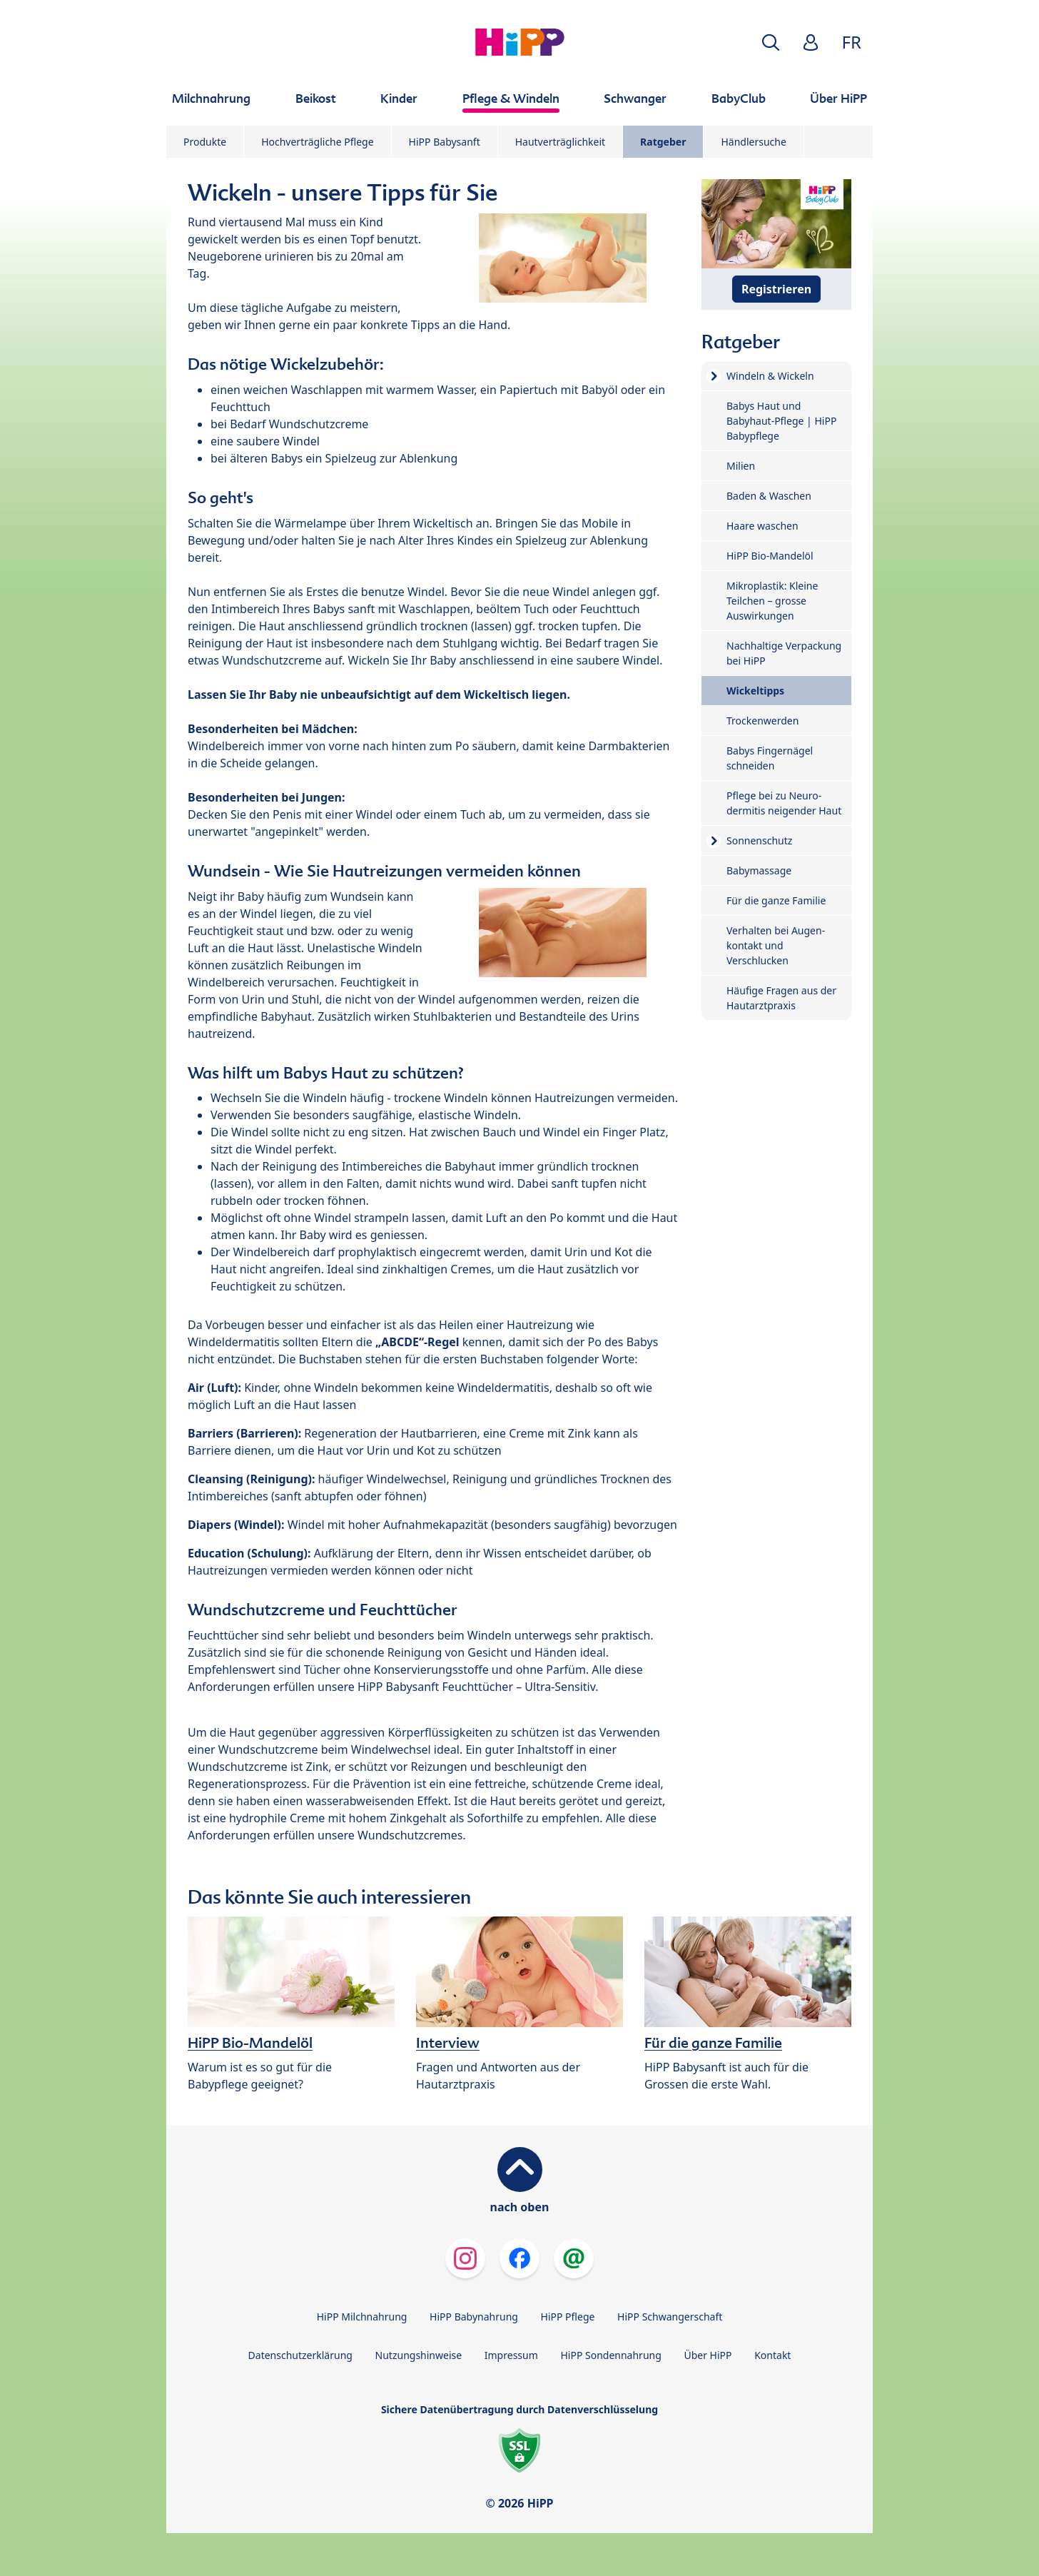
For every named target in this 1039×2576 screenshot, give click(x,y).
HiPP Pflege (568, 2316)
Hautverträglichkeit (560, 141)
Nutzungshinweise (418, 2355)
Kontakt (772, 2355)
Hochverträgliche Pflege (317, 141)
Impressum (511, 2355)
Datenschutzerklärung (300, 2355)
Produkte (204, 141)
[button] (770, 42)
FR (851, 42)
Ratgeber (663, 141)
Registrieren (776, 289)
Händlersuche (753, 141)
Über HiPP (707, 2355)
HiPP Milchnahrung (362, 2316)
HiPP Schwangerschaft (669, 2316)
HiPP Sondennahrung (610, 2355)
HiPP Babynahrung (474, 2316)
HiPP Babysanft (444, 141)
